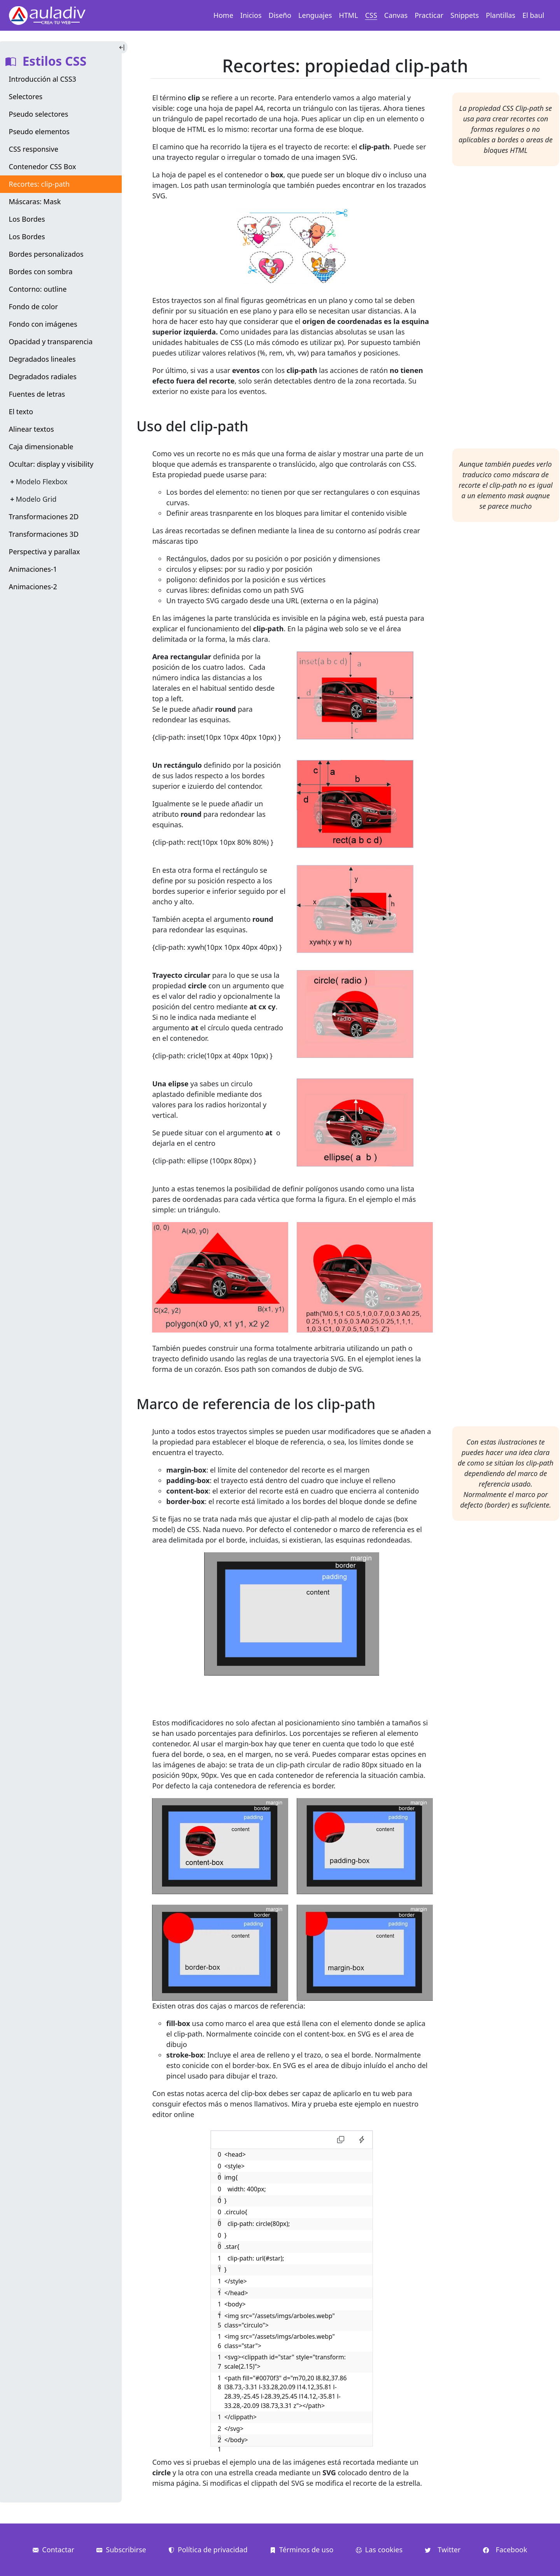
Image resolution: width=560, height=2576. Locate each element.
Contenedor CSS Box (42, 166)
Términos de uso (302, 2549)
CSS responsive (33, 149)
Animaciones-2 (33, 586)
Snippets (464, 15)
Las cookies (379, 2549)
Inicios (251, 15)
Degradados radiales (43, 376)
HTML (348, 15)
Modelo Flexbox (42, 481)
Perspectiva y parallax (44, 551)
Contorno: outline (38, 289)
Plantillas (500, 15)
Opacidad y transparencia (51, 341)
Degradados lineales (42, 359)
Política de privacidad (207, 2549)
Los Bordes (27, 219)
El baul (533, 15)
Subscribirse (121, 2549)
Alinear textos (31, 429)
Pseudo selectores (38, 114)
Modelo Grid (36, 499)
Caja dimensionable (41, 446)
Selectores (26, 96)
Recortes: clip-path (39, 184)
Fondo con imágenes (43, 324)
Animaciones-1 (33, 569)
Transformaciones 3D (44, 534)
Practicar (429, 15)
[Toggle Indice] (123, 47)
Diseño (280, 15)
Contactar (53, 2549)
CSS (371, 15)
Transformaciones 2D (44, 516)
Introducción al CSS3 (42, 79)
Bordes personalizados (46, 254)
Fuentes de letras (37, 394)
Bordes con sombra (41, 271)
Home (223, 15)
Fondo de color (33, 306)
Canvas (396, 15)
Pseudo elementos (39, 131)
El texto (21, 411)
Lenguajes (315, 15)
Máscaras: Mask (35, 201)
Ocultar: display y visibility (51, 464)
